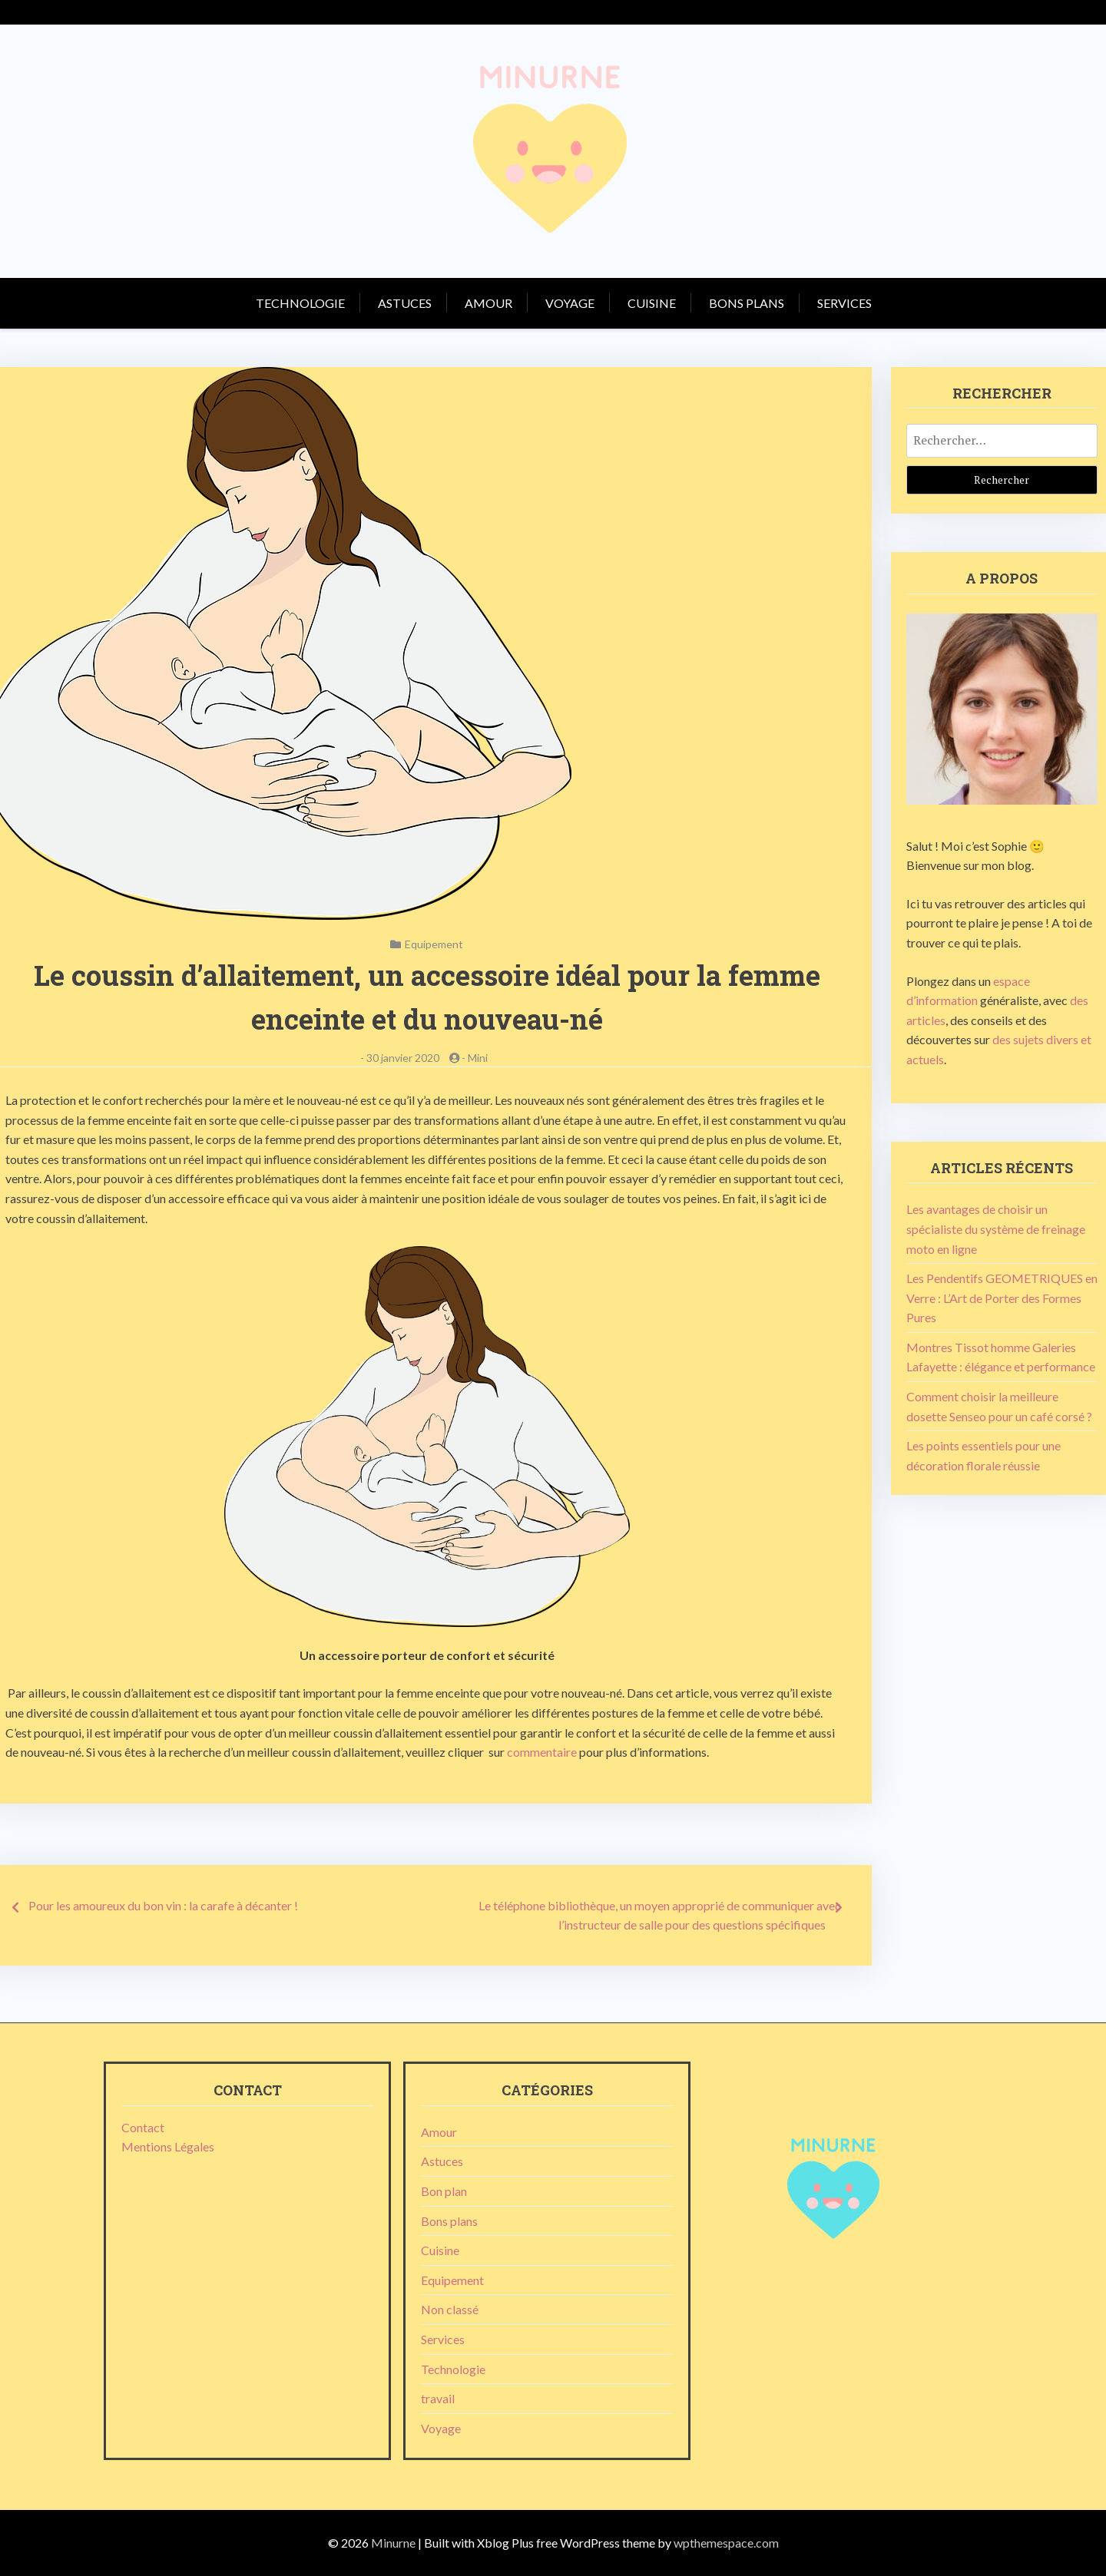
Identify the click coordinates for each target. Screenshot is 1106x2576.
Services (844, 303)
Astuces (405, 303)
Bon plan (444, 2191)
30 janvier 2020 (402, 1057)
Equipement (434, 944)
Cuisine (652, 303)
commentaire (542, 1751)
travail (438, 2398)
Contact (142, 2127)
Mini (478, 1057)
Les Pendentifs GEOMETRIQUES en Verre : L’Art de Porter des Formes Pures (1002, 1297)
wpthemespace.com (726, 2542)
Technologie (300, 303)
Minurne (393, 2542)
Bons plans (746, 303)
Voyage (569, 303)
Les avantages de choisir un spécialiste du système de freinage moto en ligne (995, 1228)
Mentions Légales (167, 2146)
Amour (488, 303)
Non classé (449, 2309)
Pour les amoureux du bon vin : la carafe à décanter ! (163, 1905)
